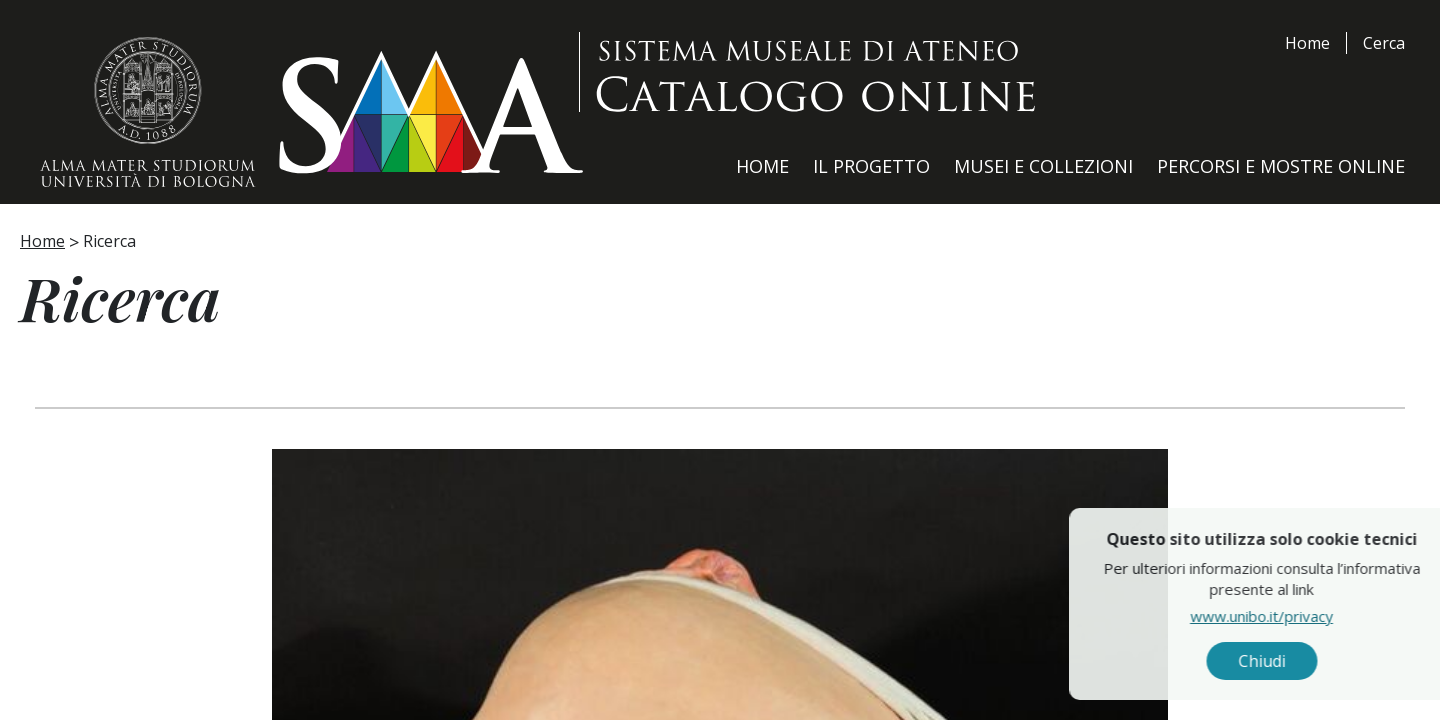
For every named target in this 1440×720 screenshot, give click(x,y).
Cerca (1384, 43)
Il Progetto (871, 166)
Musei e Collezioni (1043, 166)
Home (1307, 43)
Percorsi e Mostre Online (1281, 166)
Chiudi (1369, 661)
